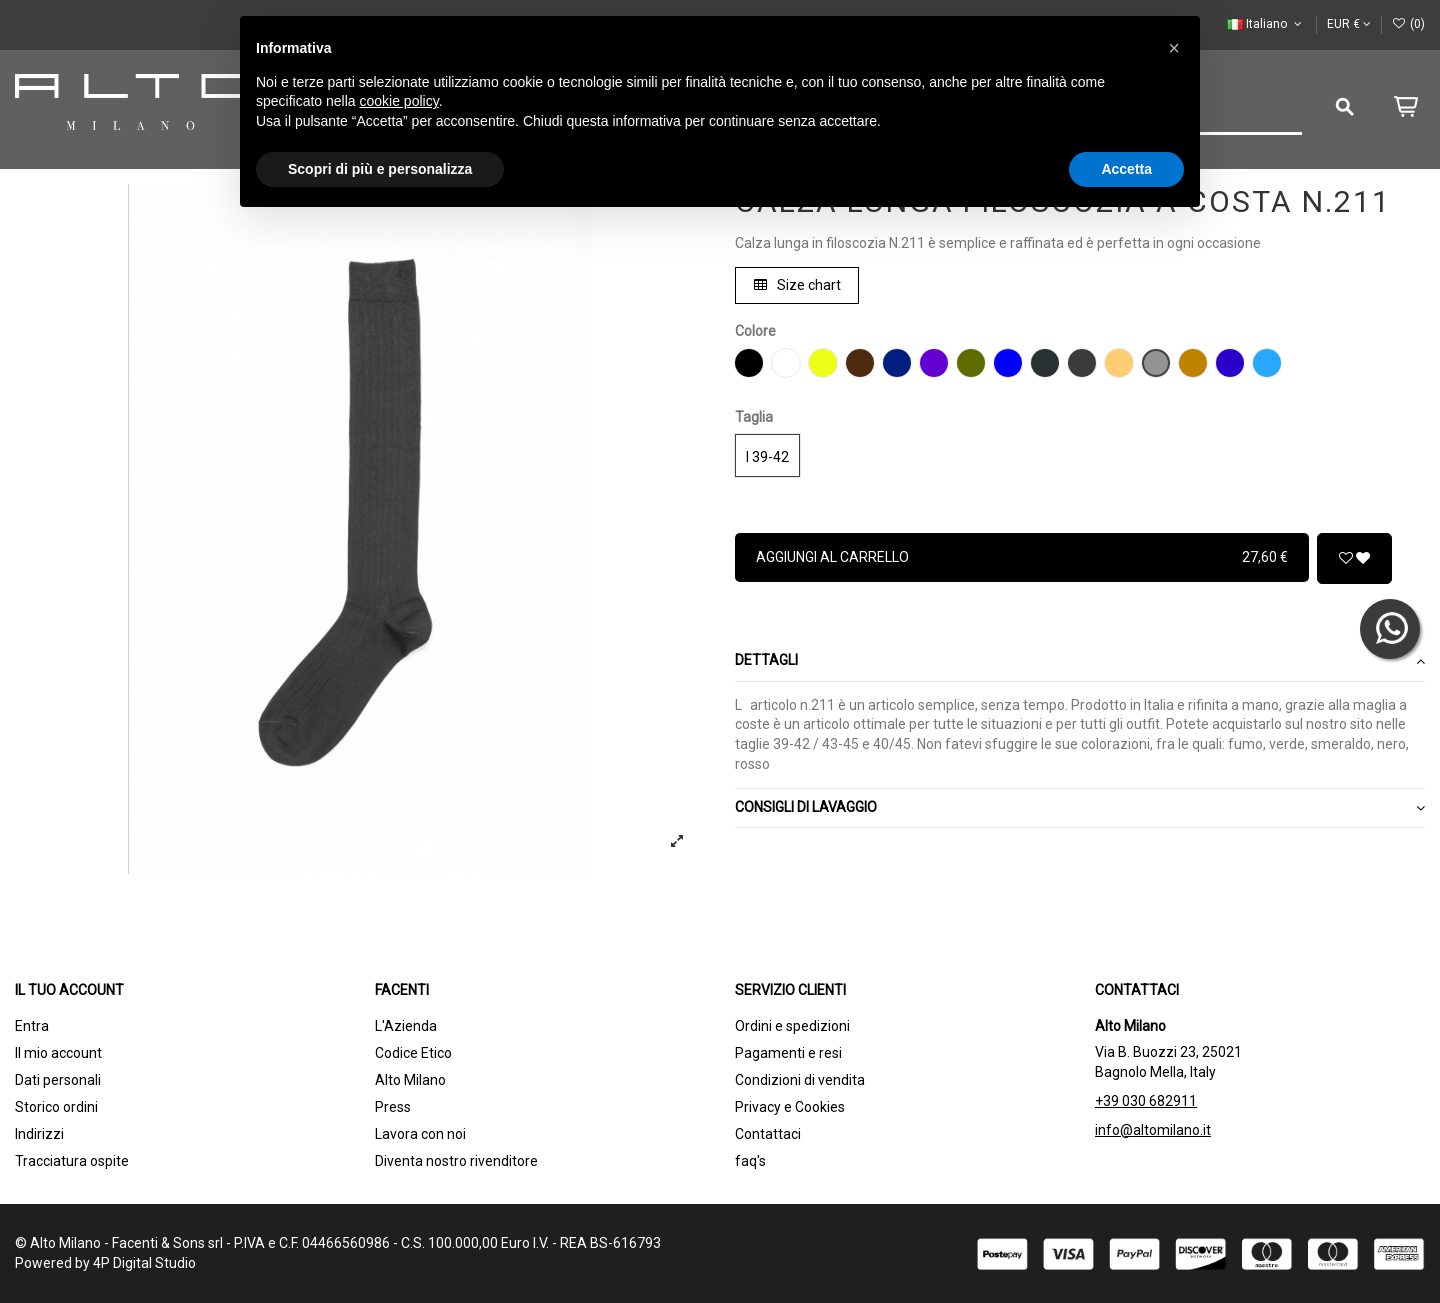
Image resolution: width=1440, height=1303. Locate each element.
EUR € (1349, 24)
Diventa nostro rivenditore (456, 1161)
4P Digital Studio (144, 1263)
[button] (1174, 48)
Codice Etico (413, 1053)
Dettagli (1080, 661)
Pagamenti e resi (788, 1053)
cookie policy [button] (399, 101)
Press (393, 1107)
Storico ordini (56, 1107)
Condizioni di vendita (800, 1080)
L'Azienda (406, 1026)
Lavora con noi (420, 1134)
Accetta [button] (1126, 169)
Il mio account (58, 1053)
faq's (750, 1161)
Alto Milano (410, 1080)
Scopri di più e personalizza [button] (380, 169)
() (1408, 24)
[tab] (1080, 662)
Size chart (797, 285)
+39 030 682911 (1146, 1101)
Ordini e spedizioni (792, 1026)
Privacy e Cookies (790, 1107)
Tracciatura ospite (72, 1161)
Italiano (1266, 24)
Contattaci (768, 1134)
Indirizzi (39, 1134)
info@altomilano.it (1153, 1130)
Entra (32, 1026)
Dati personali (58, 1080)
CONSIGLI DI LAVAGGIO (1080, 808)
